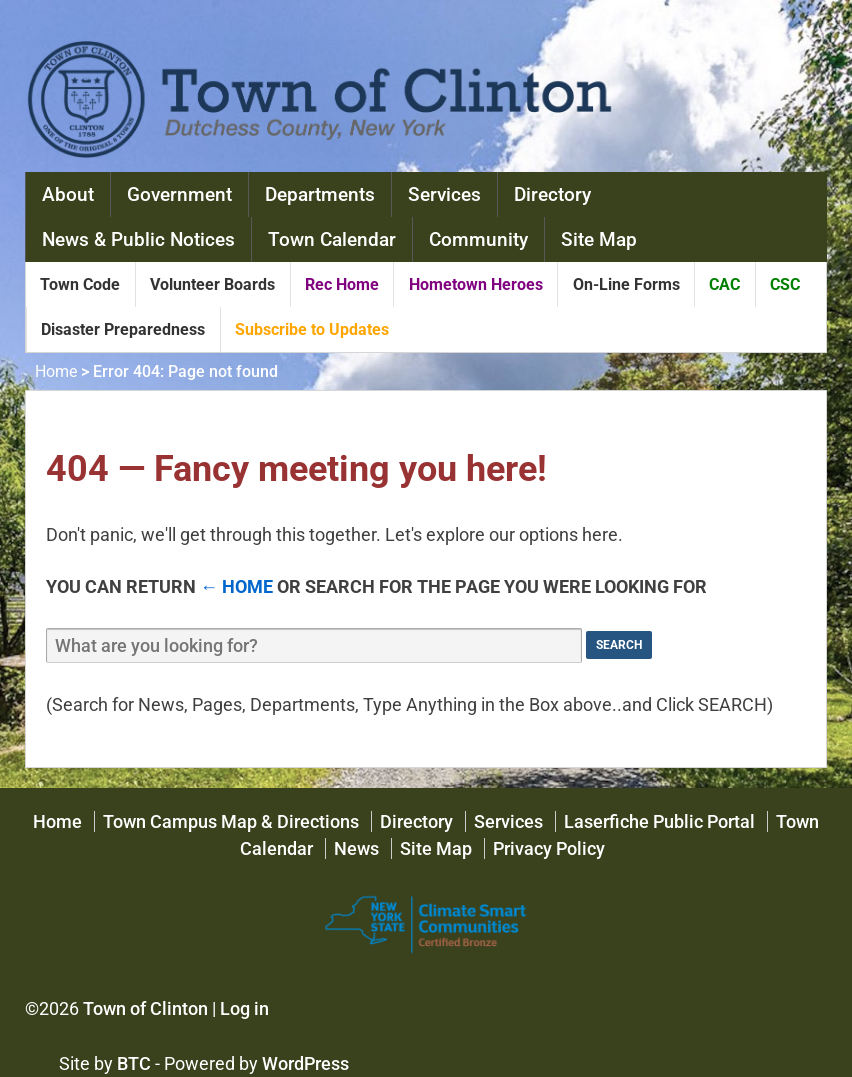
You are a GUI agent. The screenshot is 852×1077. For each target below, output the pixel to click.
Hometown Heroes (476, 284)
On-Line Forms (626, 284)
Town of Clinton (145, 1008)
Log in (244, 1008)
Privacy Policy (549, 848)
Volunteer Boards (212, 284)
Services (444, 194)
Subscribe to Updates (312, 329)
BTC (134, 1063)
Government (179, 194)
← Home (236, 586)
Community (478, 239)
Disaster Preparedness (123, 329)
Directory (552, 194)
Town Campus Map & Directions (231, 821)
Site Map (599, 239)
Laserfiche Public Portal (659, 821)
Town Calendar (332, 239)
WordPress (305, 1063)
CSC (785, 284)
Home (56, 371)
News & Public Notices (138, 239)
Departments (320, 194)
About (68, 194)
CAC (724, 284)
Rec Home (342, 284)
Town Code (80, 284)
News (356, 848)
